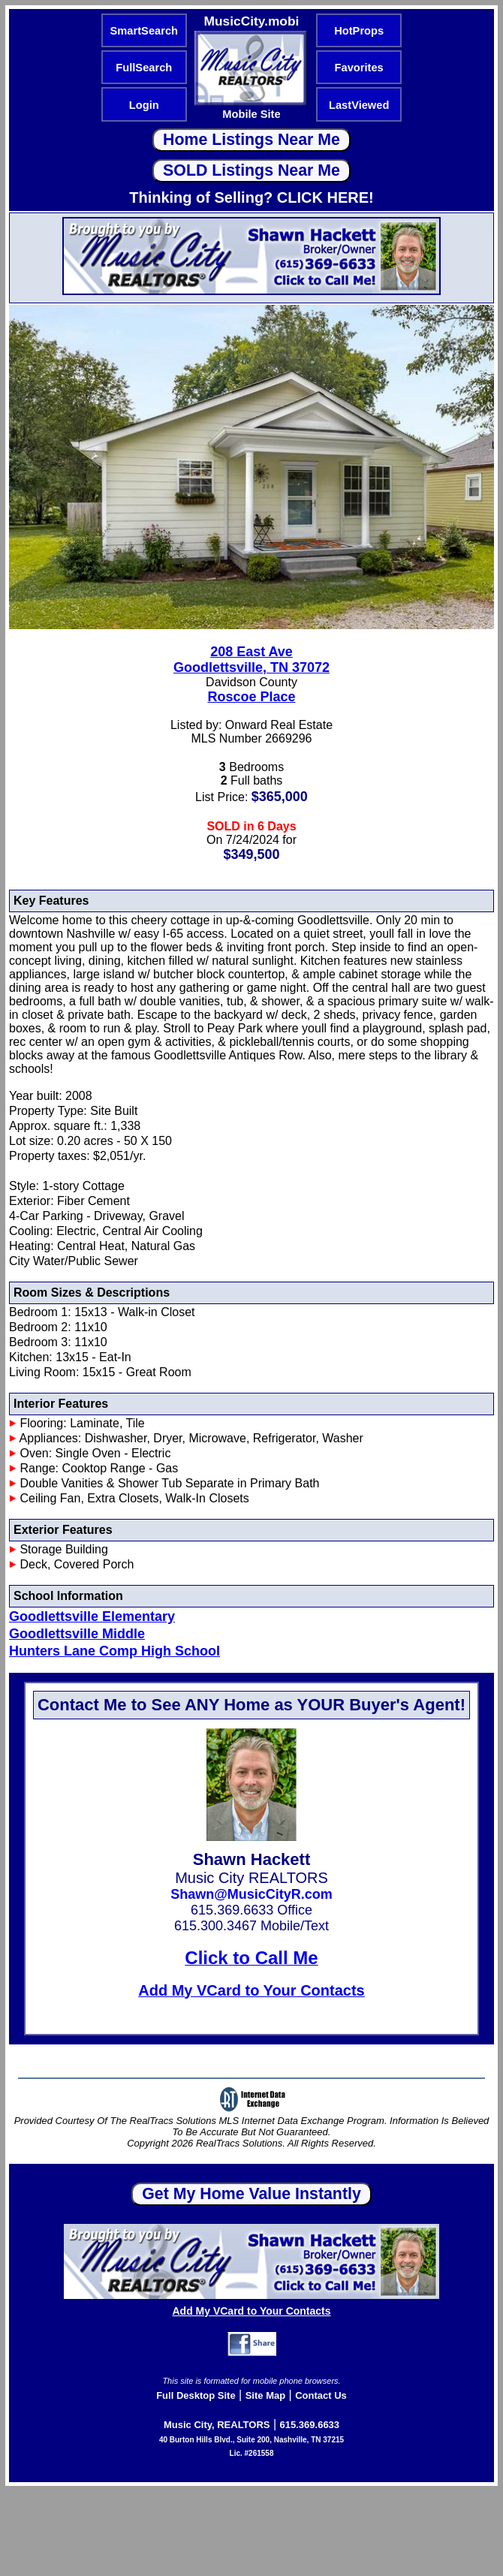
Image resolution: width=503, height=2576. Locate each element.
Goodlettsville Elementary (92, 1616)
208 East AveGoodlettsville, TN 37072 (251, 659)
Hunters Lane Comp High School (114, 1651)
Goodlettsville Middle (77, 1633)
